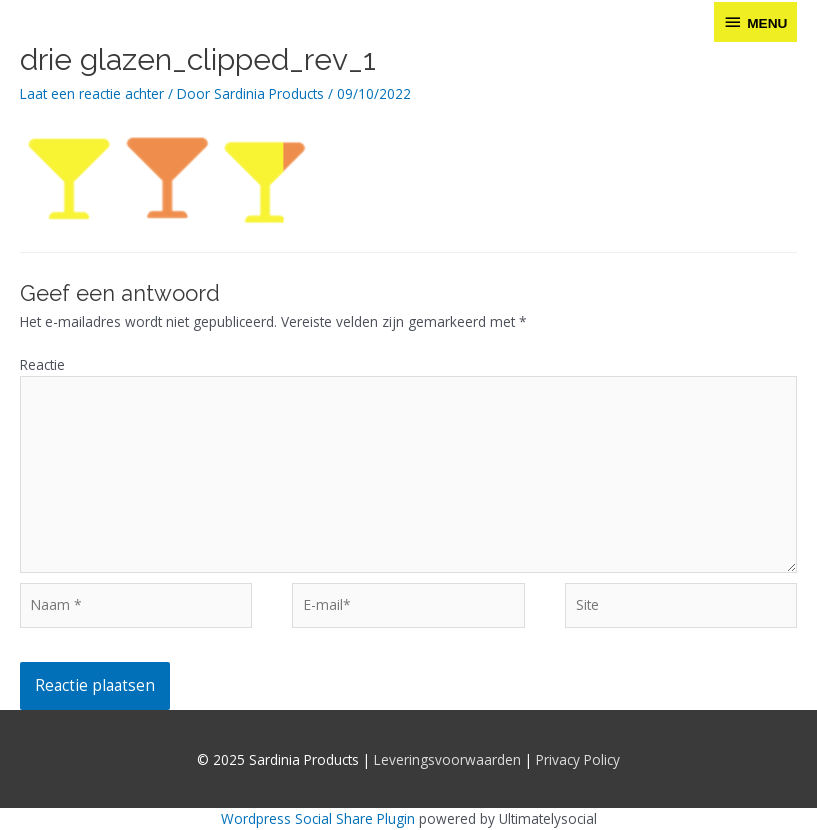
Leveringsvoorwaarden (447, 759)
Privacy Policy (578, 759)
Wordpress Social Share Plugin (320, 818)
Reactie (42, 364)
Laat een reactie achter (92, 93)
